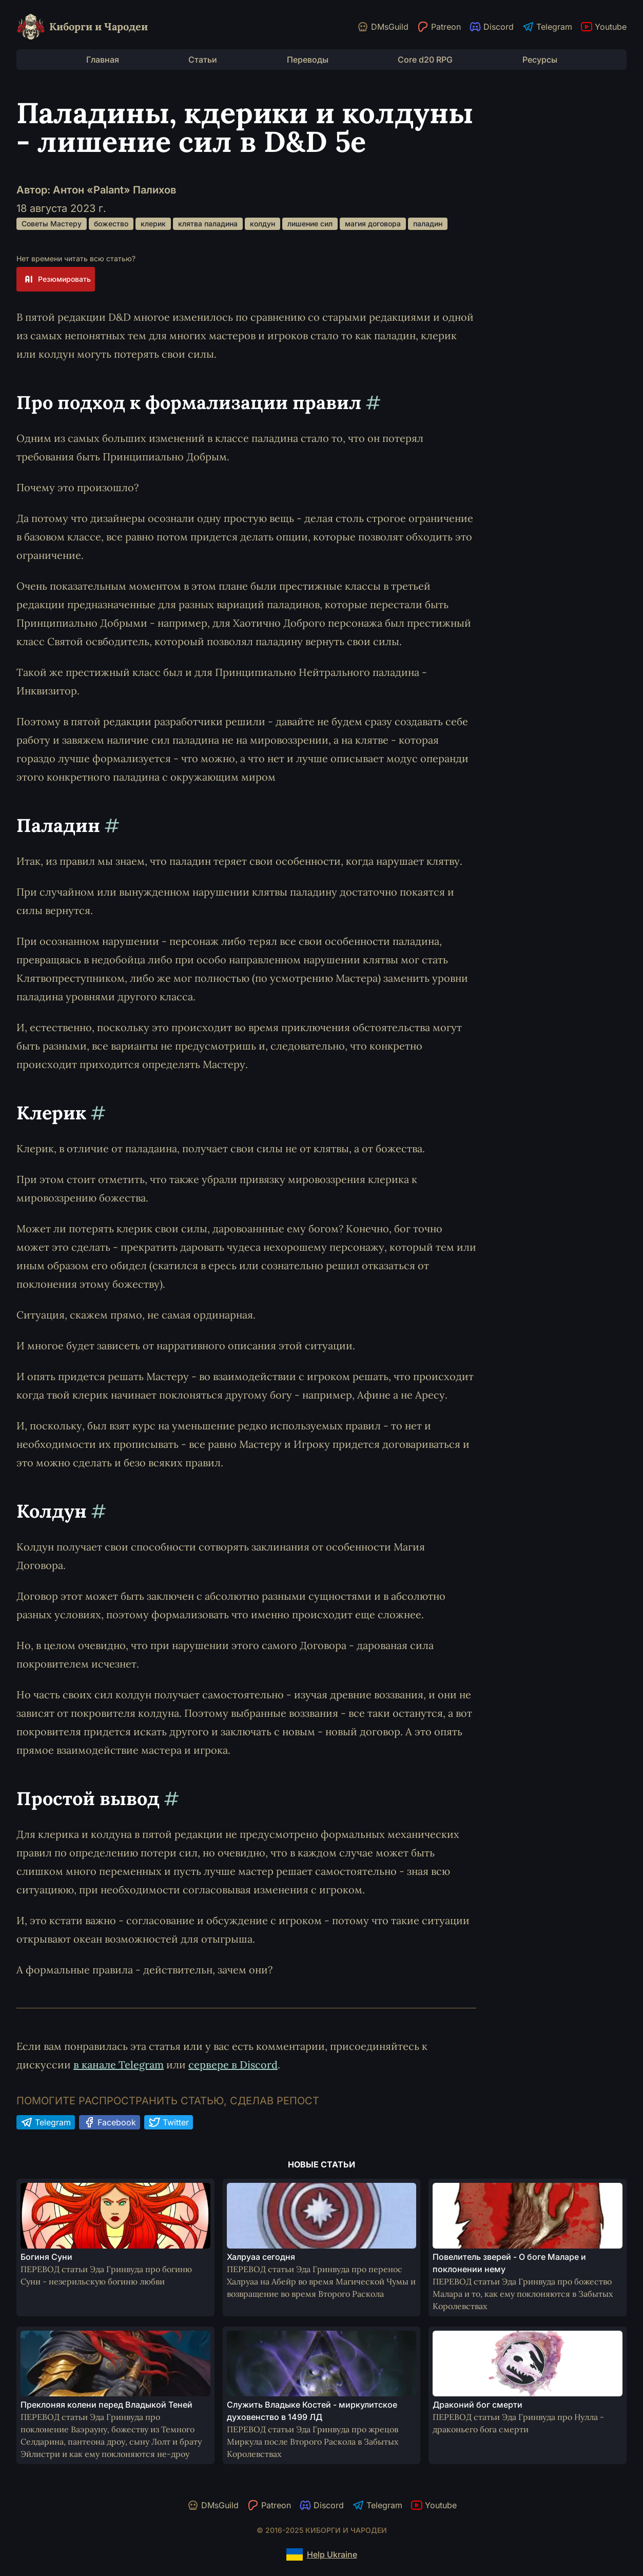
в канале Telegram (118, 2064)
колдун (262, 223)
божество (111, 223)
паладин (427, 223)
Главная (102, 59)
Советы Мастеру (52, 223)
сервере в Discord (233, 2064)
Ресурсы (539, 59)
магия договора (373, 223)
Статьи (202, 59)
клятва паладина (208, 223)
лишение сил (310, 223)
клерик (153, 223)
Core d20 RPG (425, 59)
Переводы (307, 59)
